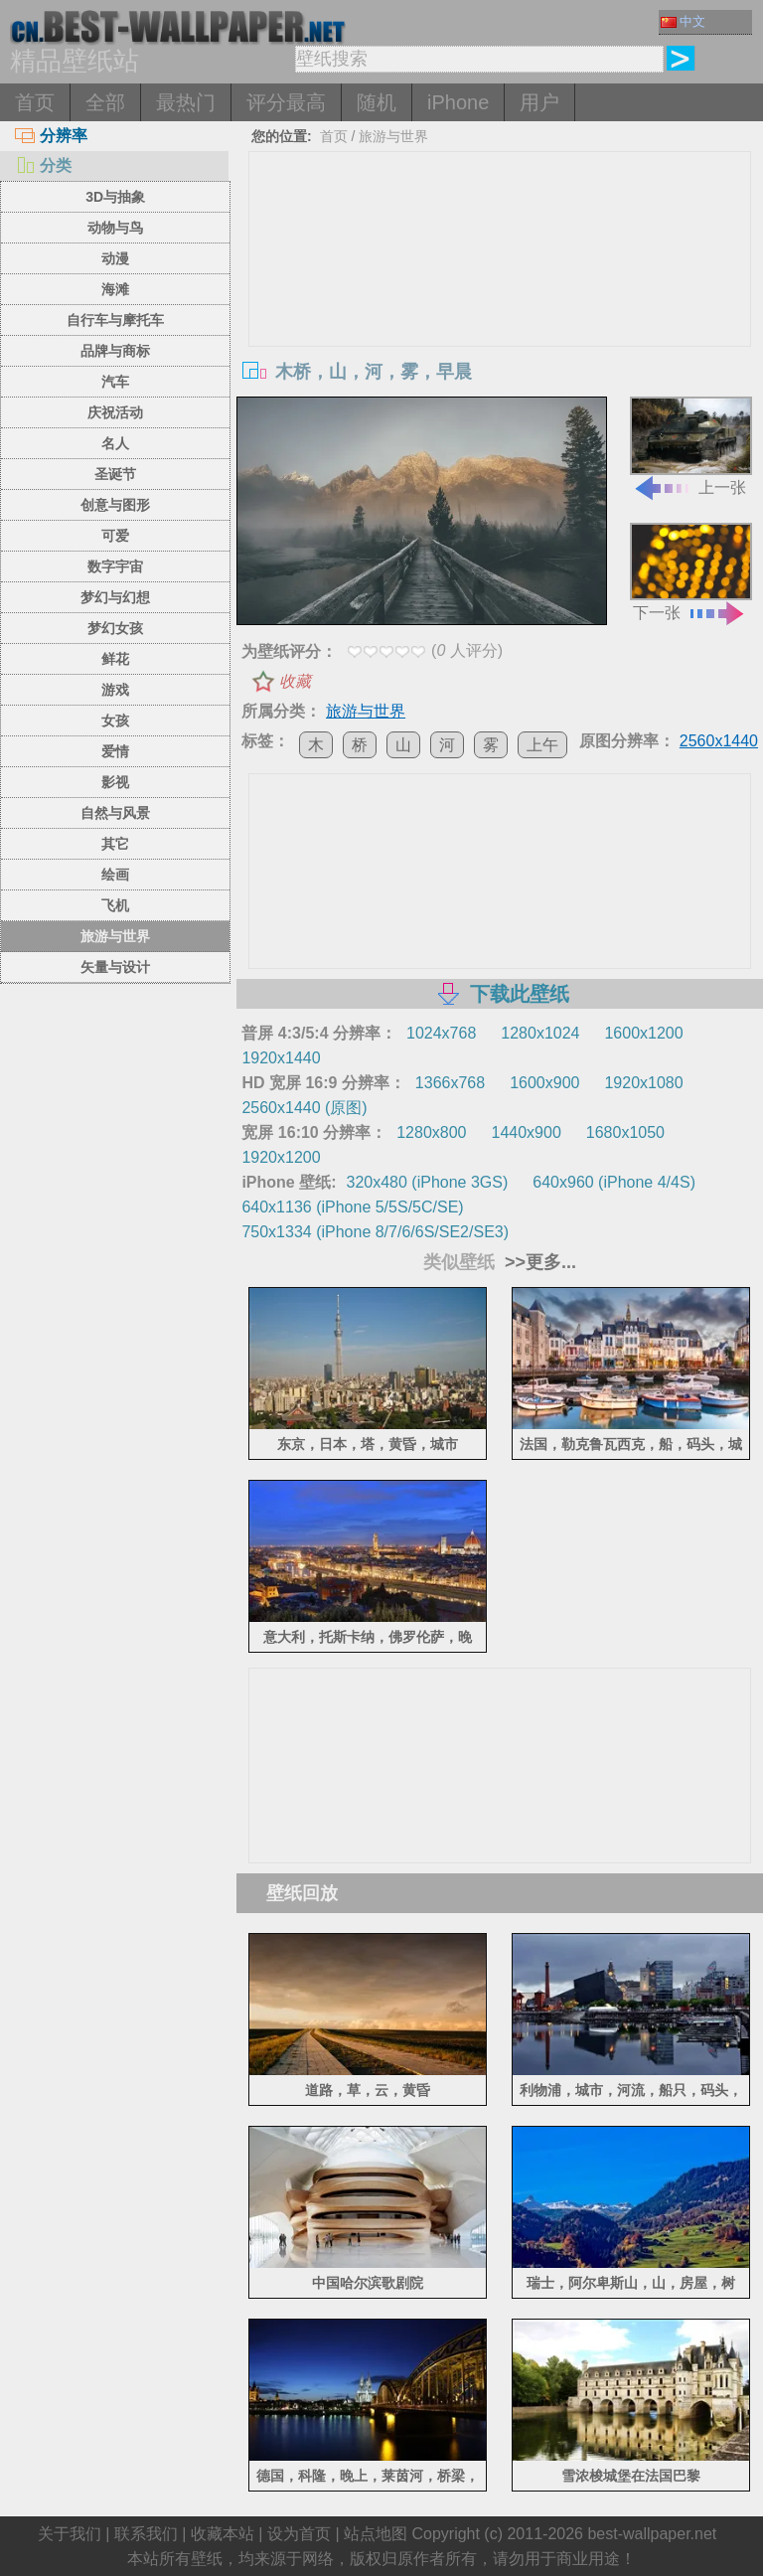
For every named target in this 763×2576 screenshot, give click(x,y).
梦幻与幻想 (115, 597)
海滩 (115, 289)
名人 (115, 443)
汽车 (115, 382)
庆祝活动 (115, 412)
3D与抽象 (115, 197)
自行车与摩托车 (115, 320)
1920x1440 (280, 1057)
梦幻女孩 (115, 628)
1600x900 (544, 1082)
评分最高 (286, 102)
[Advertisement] (500, 301)
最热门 (186, 102)
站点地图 (375, 2533)
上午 (542, 744)
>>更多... (538, 1262)
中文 (683, 21)
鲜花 (115, 659)
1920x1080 (643, 1082)
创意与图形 (115, 505)
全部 (105, 102)
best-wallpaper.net (651, 2533)
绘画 (115, 875)
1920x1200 (280, 1157)
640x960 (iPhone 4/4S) (614, 1182)
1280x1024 (540, 1033)
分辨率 (51, 135)
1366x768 (450, 1082)
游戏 (115, 690)
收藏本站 (222, 2533)
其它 (115, 844)
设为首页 (299, 2533)
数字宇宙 (115, 566)
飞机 (115, 905)
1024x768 (441, 1033)
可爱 (115, 536)
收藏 (295, 681)
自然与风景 (115, 813)
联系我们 (146, 2533)
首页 (35, 102)
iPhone (458, 102)
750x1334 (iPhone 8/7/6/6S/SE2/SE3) (375, 1231)
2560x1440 (719, 740)
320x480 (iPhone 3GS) (428, 1182)
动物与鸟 (115, 228)
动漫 (115, 258)
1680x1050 (625, 1132)
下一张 (691, 572)
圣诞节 (115, 474)
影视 (115, 782)
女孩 (115, 720)
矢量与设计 (115, 967)
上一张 (691, 446)
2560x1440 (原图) (304, 1107)
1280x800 (431, 1132)
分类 (43, 165)
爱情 (115, 751)
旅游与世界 (115, 936)
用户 (539, 102)
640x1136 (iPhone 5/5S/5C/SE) (352, 1207)
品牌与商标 (115, 351)
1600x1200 (643, 1033)
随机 (376, 102)
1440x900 (526, 1132)
